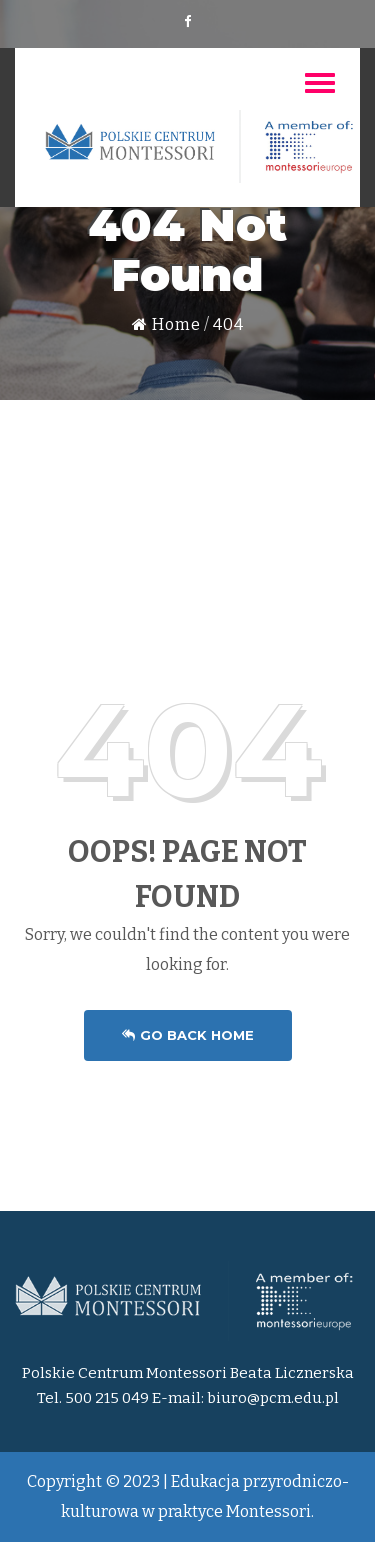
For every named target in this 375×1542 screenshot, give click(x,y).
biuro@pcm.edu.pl (273, 1398)
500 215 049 (107, 1398)
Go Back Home (188, 1035)
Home (166, 324)
